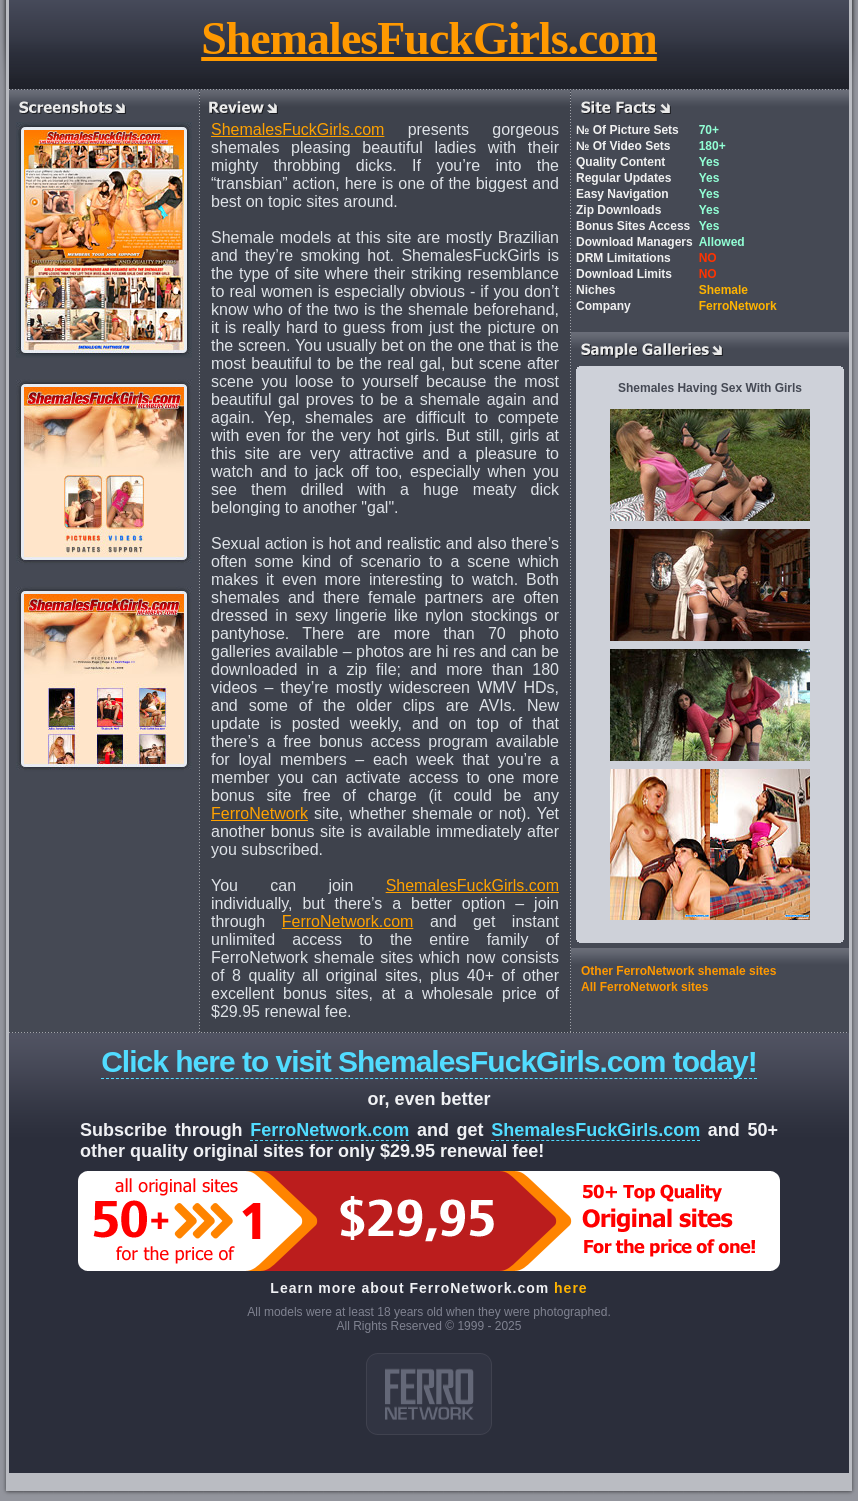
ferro (429, 1394)
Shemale (723, 290)
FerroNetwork (259, 813)
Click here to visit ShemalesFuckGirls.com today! (429, 1061)
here (571, 1288)
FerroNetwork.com (348, 921)
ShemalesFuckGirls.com (429, 38)
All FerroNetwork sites (644, 987)
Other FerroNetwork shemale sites (678, 971)
